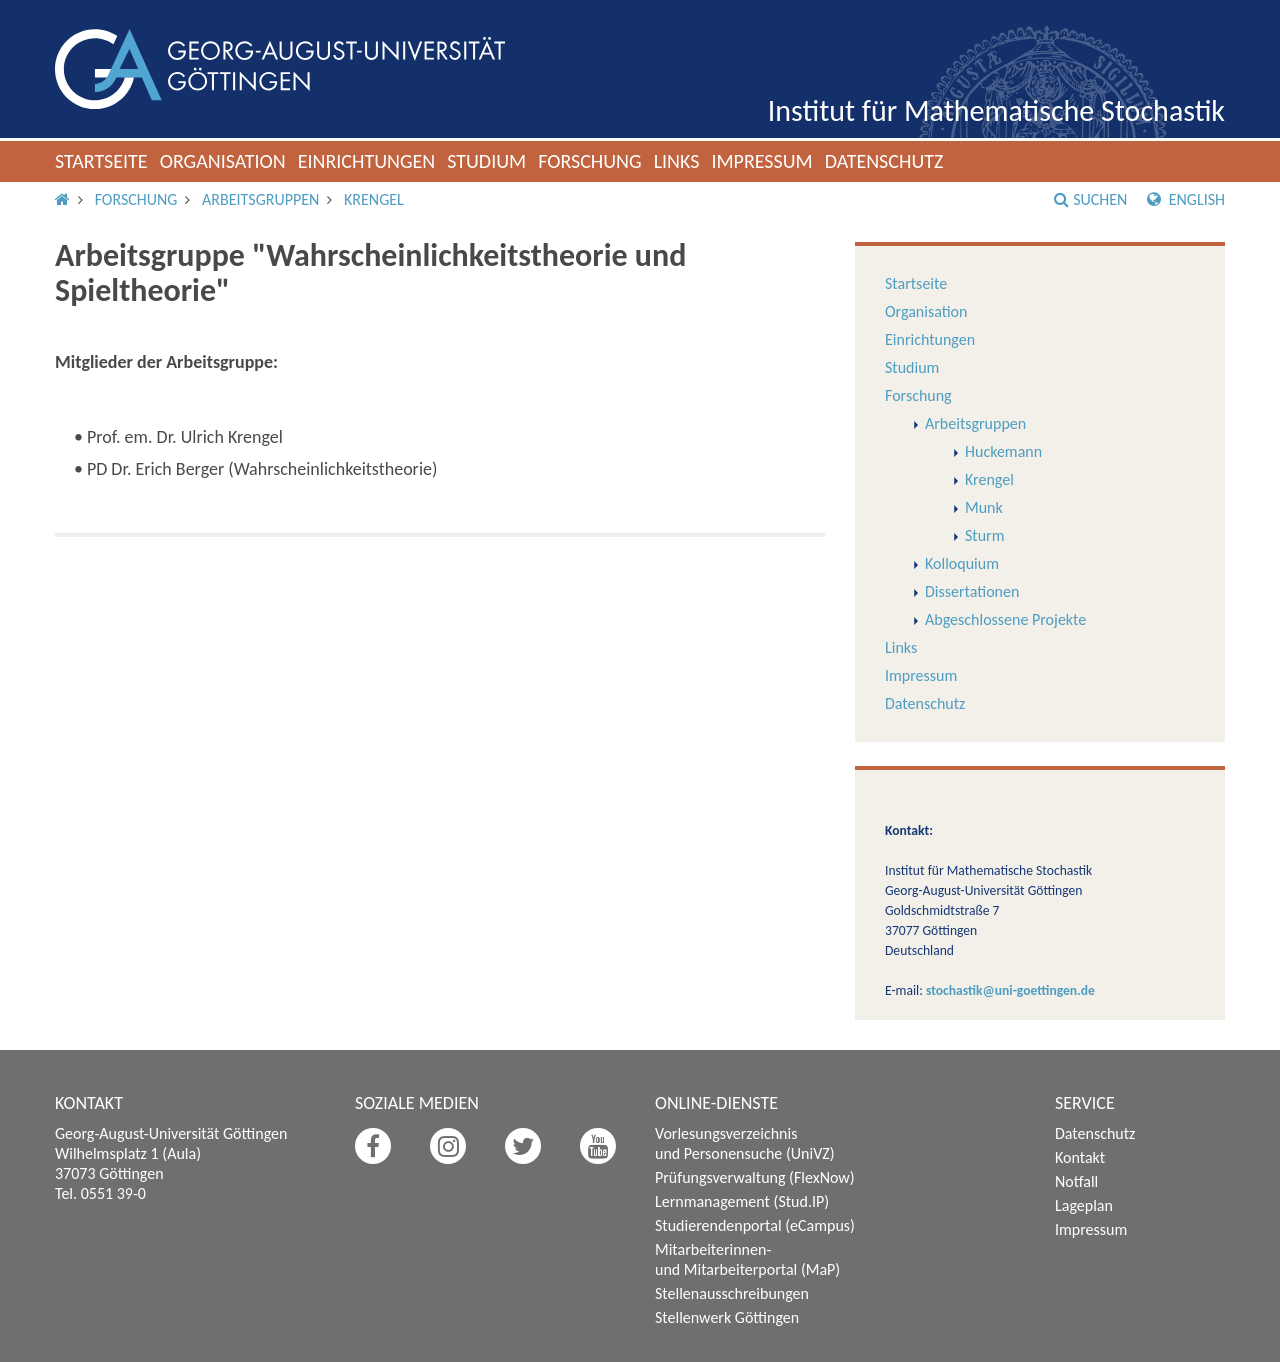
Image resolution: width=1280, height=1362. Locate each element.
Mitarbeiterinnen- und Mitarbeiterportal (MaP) (747, 1259)
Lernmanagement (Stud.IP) (742, 1201)
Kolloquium (962, 563)
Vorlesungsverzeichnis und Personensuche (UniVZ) (745, 1143)
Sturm (984, 535)
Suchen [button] (1090, 199)
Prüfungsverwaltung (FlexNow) (755, 1177)
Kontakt (1080, 1157)
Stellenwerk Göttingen (727, 1317)
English (1186, 199)
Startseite (101, 161)
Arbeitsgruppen (260, 199)
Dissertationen (972, 591)
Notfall (1076, 1181)
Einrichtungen (367, 161)
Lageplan (1084, 1205)
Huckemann (1003, 451)
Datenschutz (884, 161)
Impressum (761, 161)
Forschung (590, 161)
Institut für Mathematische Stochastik (996, 110)
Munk (984, 507)
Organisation (223, 161)
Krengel (374, 199)
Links (677, 161)
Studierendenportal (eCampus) (755, 1225)
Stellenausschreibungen (732, 1293)
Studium (486, 161)
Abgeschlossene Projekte (1005, 619)
